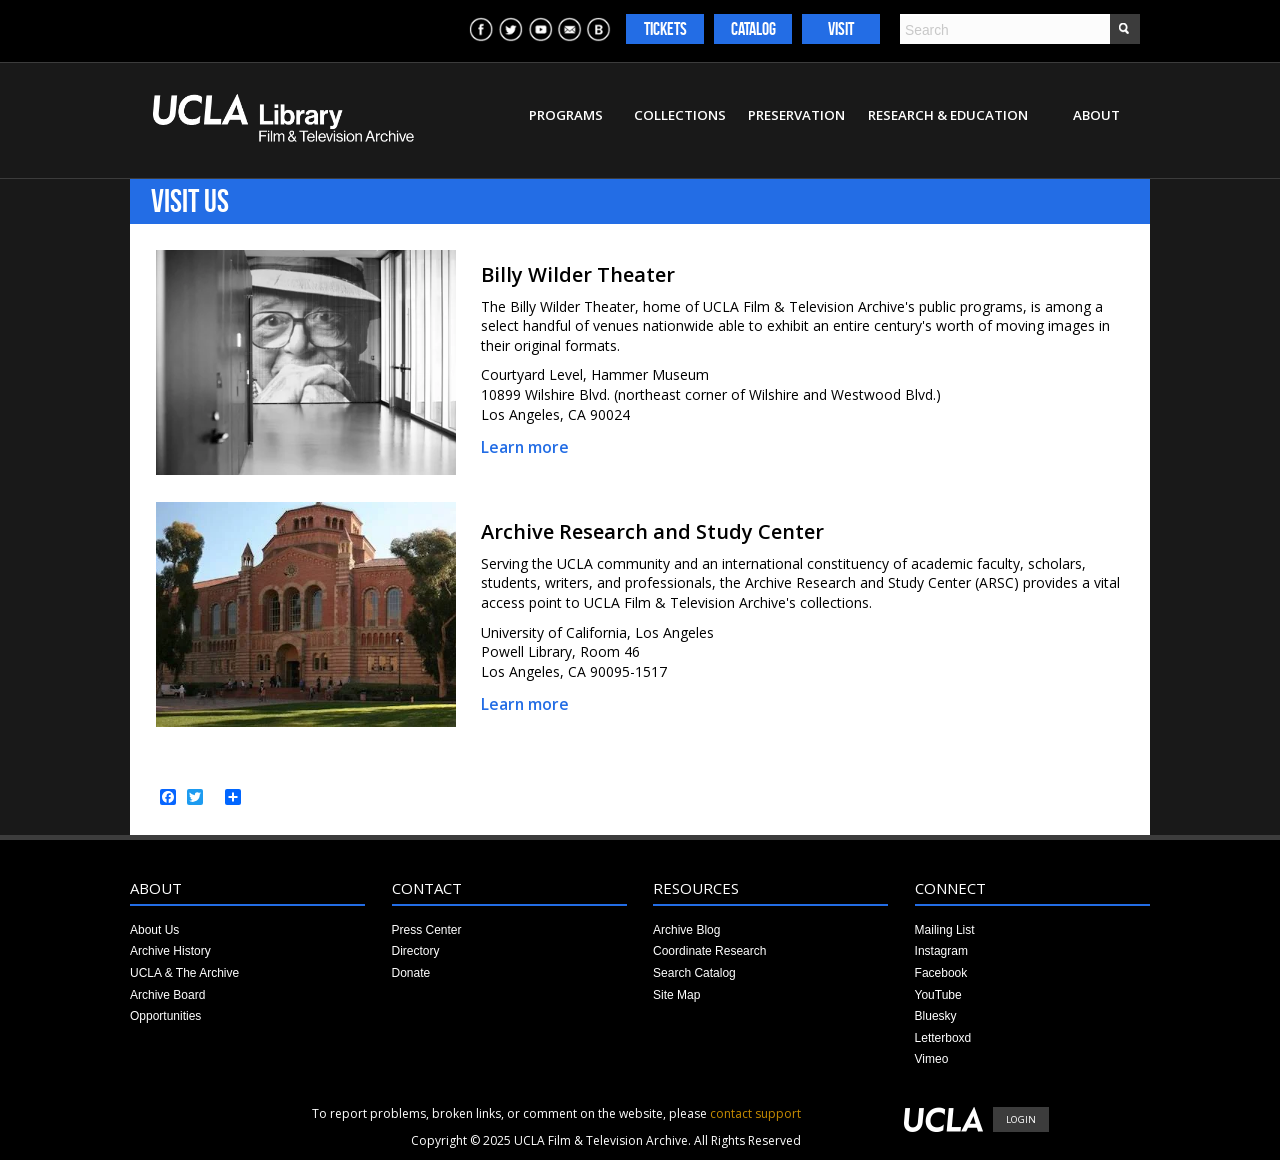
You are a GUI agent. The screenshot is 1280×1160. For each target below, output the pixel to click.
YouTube (938, 995)
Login (1021, 1119)
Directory (416, 951)
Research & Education (948, 115)
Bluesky (936, 1016)
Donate (411, 973)
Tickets (665, 29)
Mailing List (945, 930)
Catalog (753, 29)
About (1096, 115)
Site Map (676, 995)
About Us (154, 930)
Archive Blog (686, 930)
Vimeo (932, 1059)
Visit (841, 29)
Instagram (941, 951)
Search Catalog (694, 973)
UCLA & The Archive (184, 973)
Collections (680, 115)
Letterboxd (943, 1038)
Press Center (427, 930)
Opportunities (165, 1016)
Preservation (796, 115)
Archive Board (167, 995)
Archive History (170, 951)
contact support (755, 1113)
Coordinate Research (709, 951)
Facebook (941, 973)
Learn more (525, 447)
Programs (566, 115)
